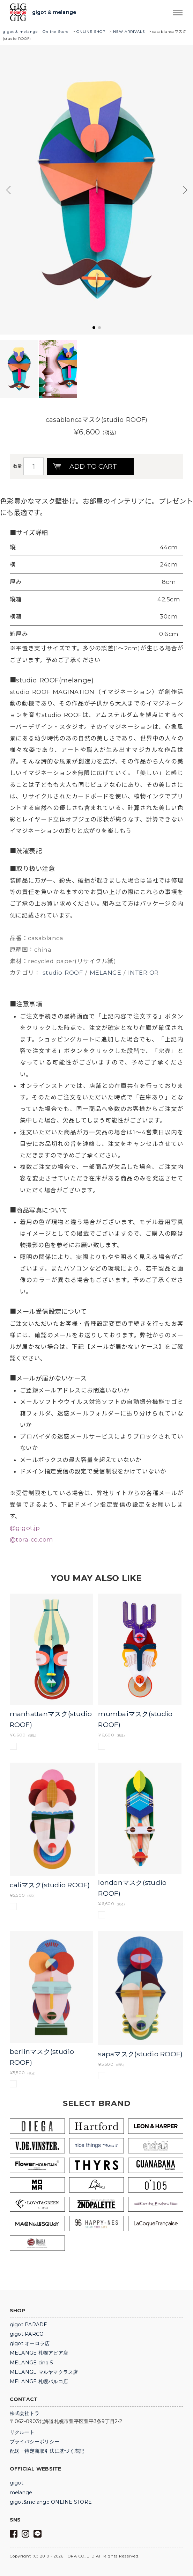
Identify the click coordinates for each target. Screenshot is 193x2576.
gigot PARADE (28, 2324)
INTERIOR (143, 972)
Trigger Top (177, 12)
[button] (93, 327)
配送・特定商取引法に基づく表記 (47, 2451)
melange (21, 2492)
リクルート (22, 2432)
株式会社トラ (25, 2413)
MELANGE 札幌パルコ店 (39, 2381)
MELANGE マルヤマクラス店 (44, 2372)
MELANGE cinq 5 (31, 2362)
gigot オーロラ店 (30, 2343)
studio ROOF (63, 972)
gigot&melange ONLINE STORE (51, 2502)
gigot (16, 2483)
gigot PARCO (27, 2334)
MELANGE (105, 972)
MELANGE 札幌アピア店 (39, 2353)
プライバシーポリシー (35, 2441)
